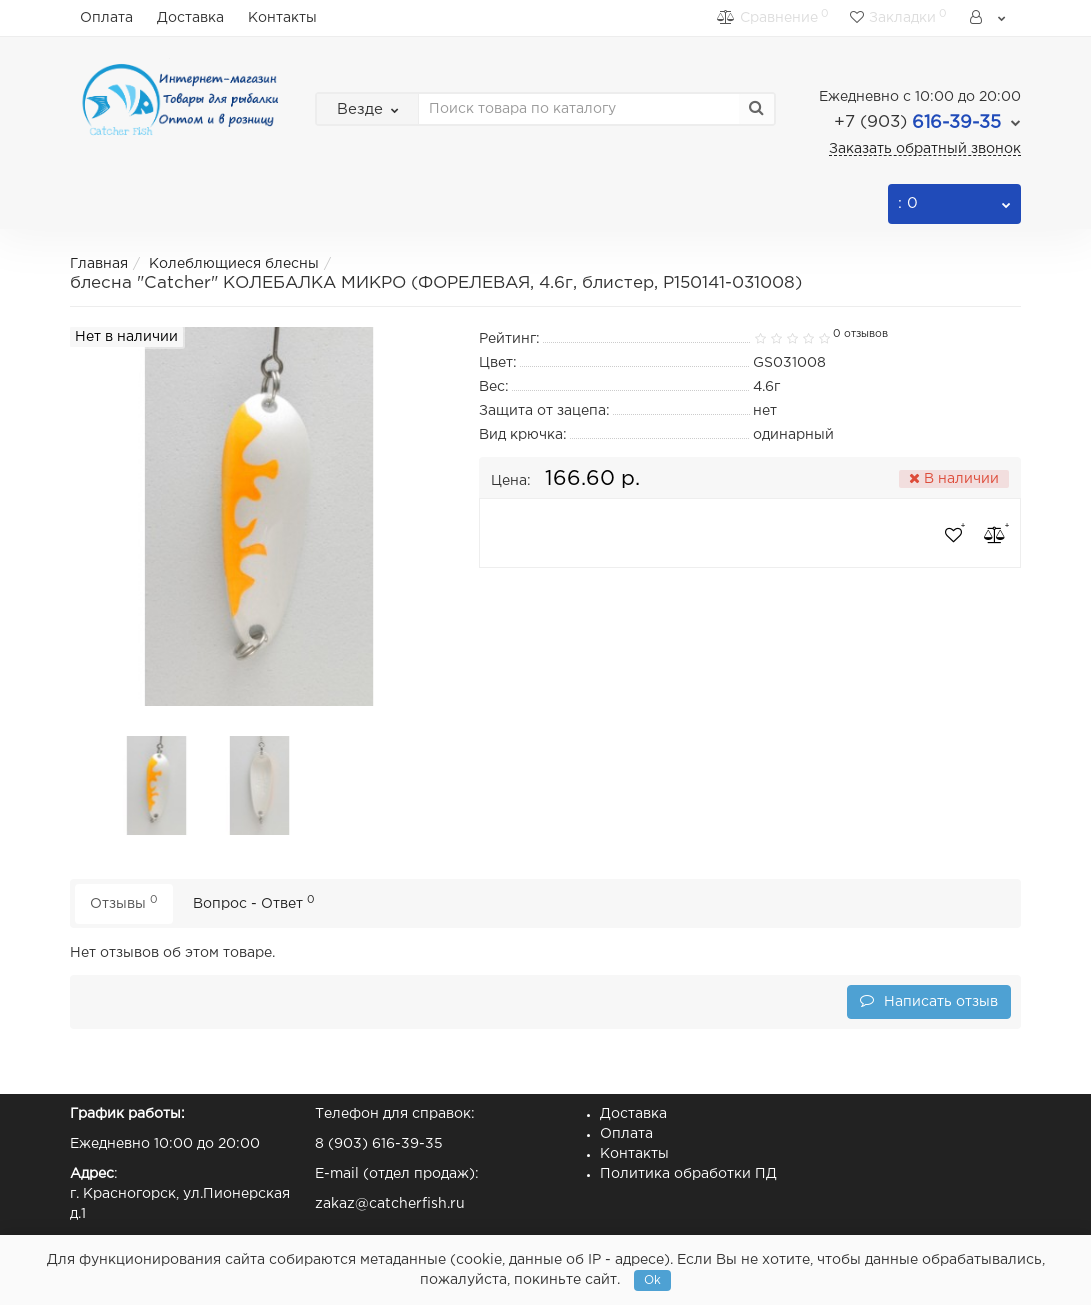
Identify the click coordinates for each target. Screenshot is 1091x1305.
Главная (99, 264)
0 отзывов (860, 334)
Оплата (106, 18)
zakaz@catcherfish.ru (390, 1204)
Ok (652, 1280)
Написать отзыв (929, 1000)
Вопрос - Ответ (254, 902)
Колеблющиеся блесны (234, 264)
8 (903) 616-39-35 (379, 1144)
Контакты (282, 18)
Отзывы (124, 902)
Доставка (190, 18)
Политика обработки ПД (688, 1174)
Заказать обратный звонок (925, 149)
